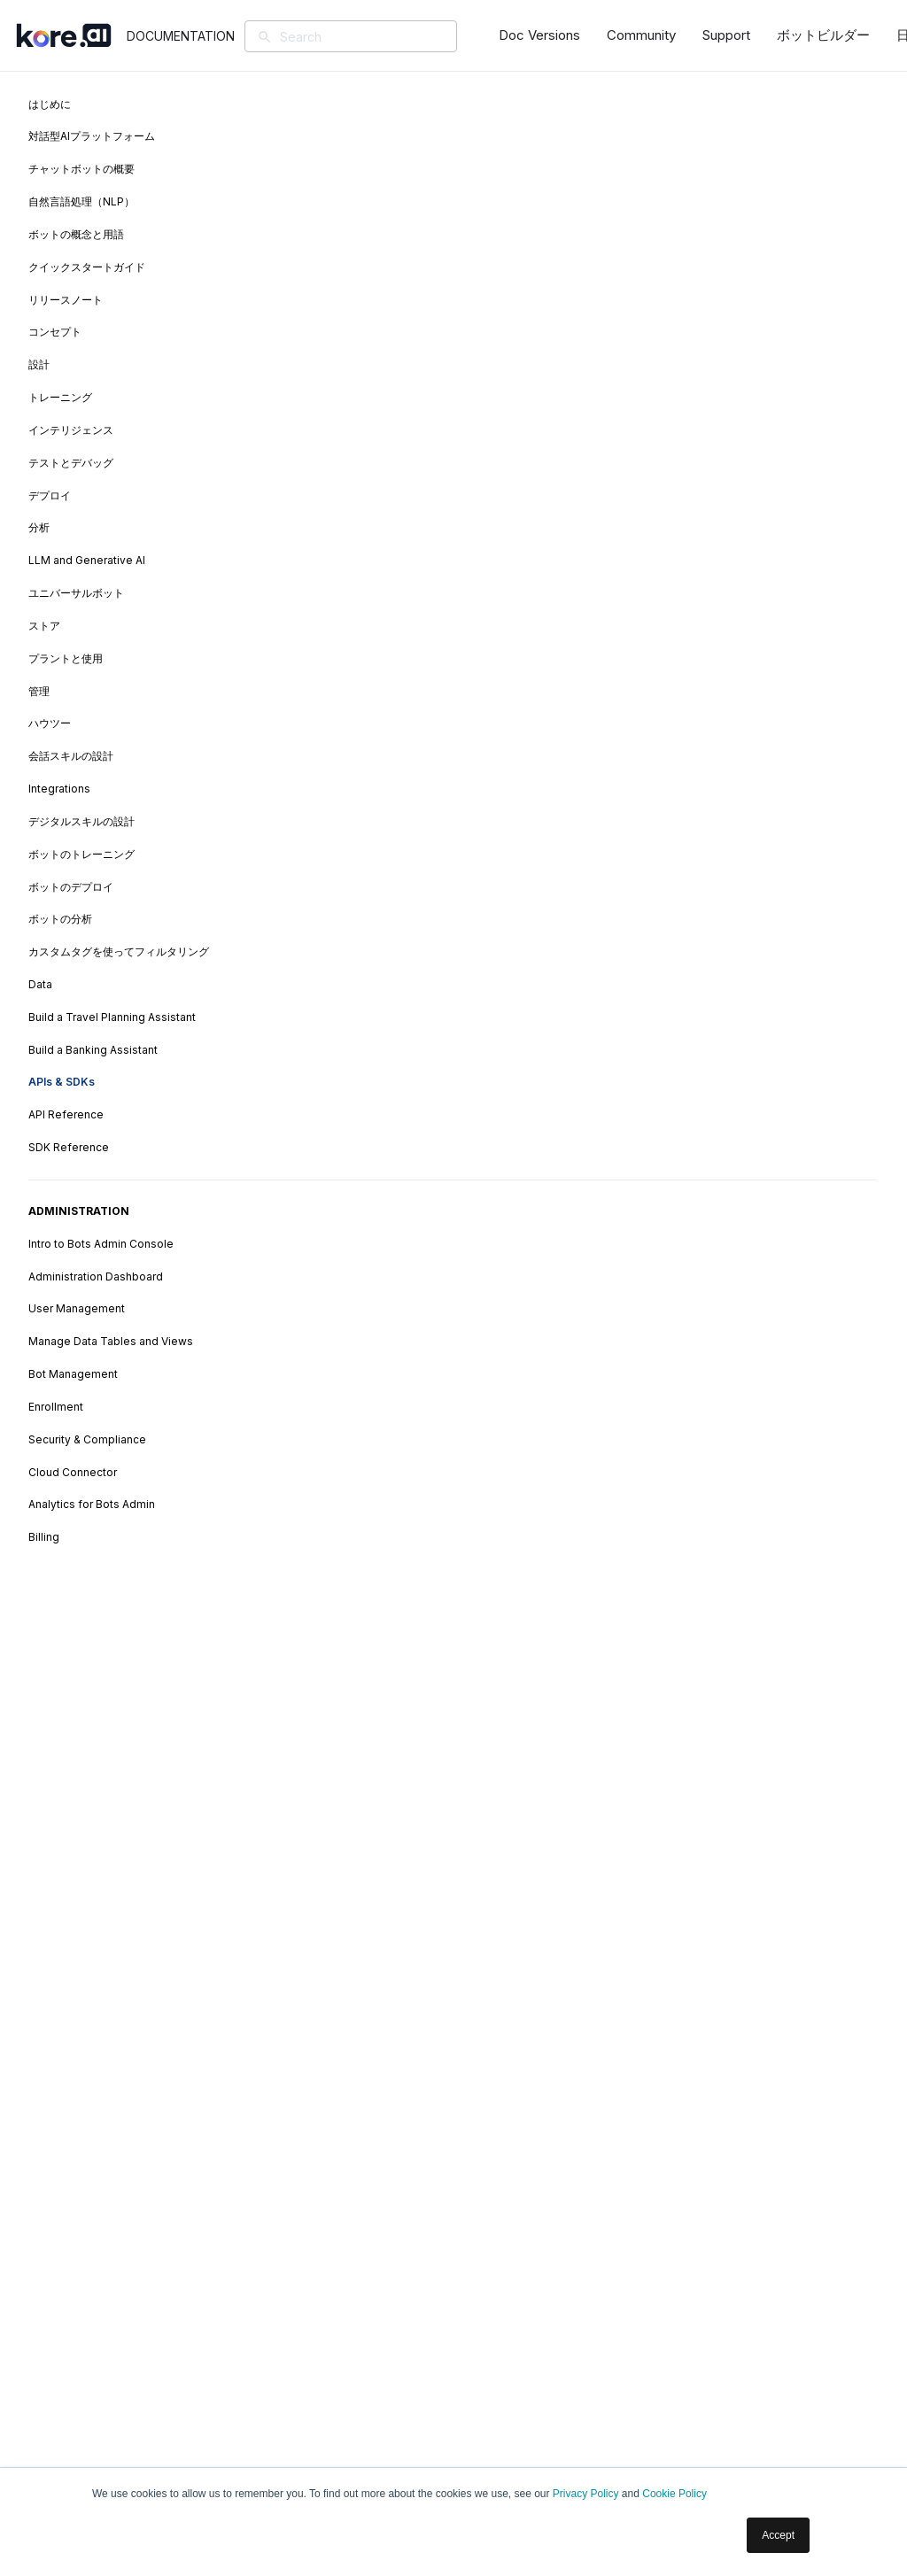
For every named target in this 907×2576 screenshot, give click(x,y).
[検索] (271, 38)
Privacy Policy (586, 2493)
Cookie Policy (674, 2493)
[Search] (382, 36)
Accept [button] (778, 2535)
